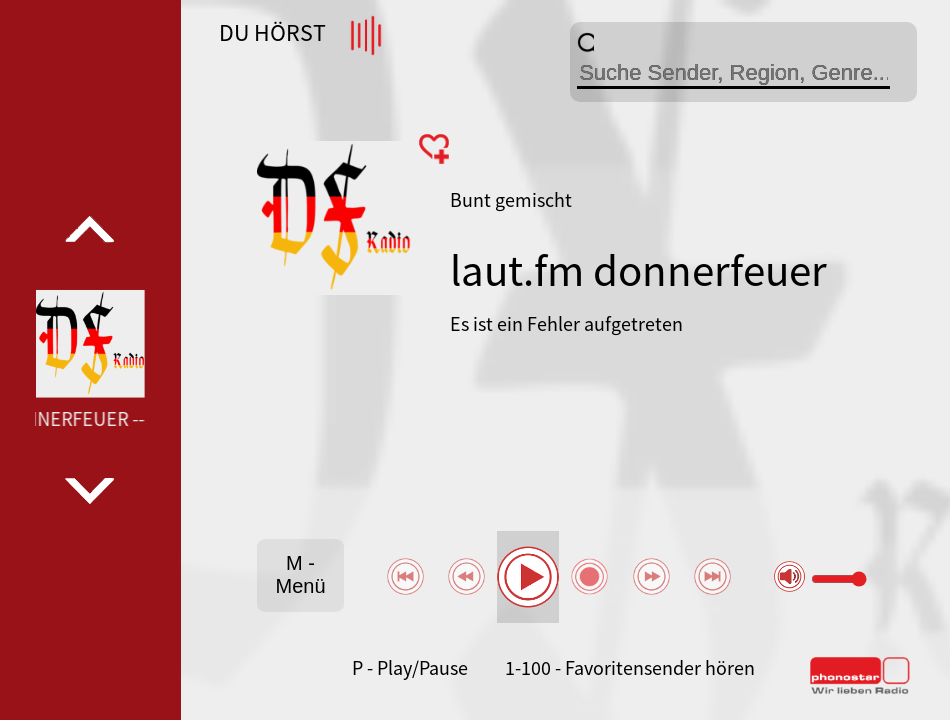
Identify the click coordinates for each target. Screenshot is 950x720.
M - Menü (301, 574)
